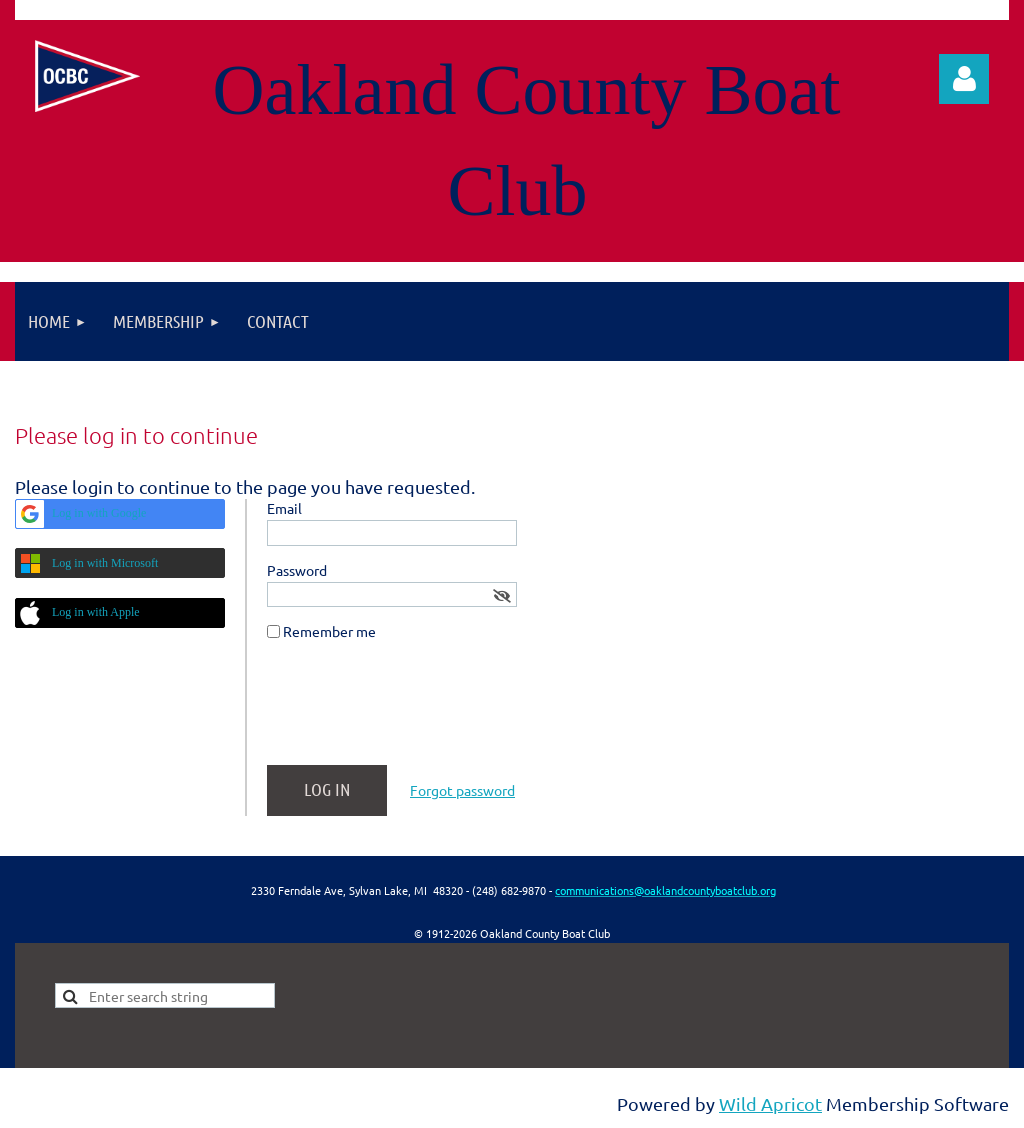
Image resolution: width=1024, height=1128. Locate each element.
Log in (964, 79)
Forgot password (462, 790)
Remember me (329, 631)
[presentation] (419, 711)
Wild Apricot (770, 1103)
